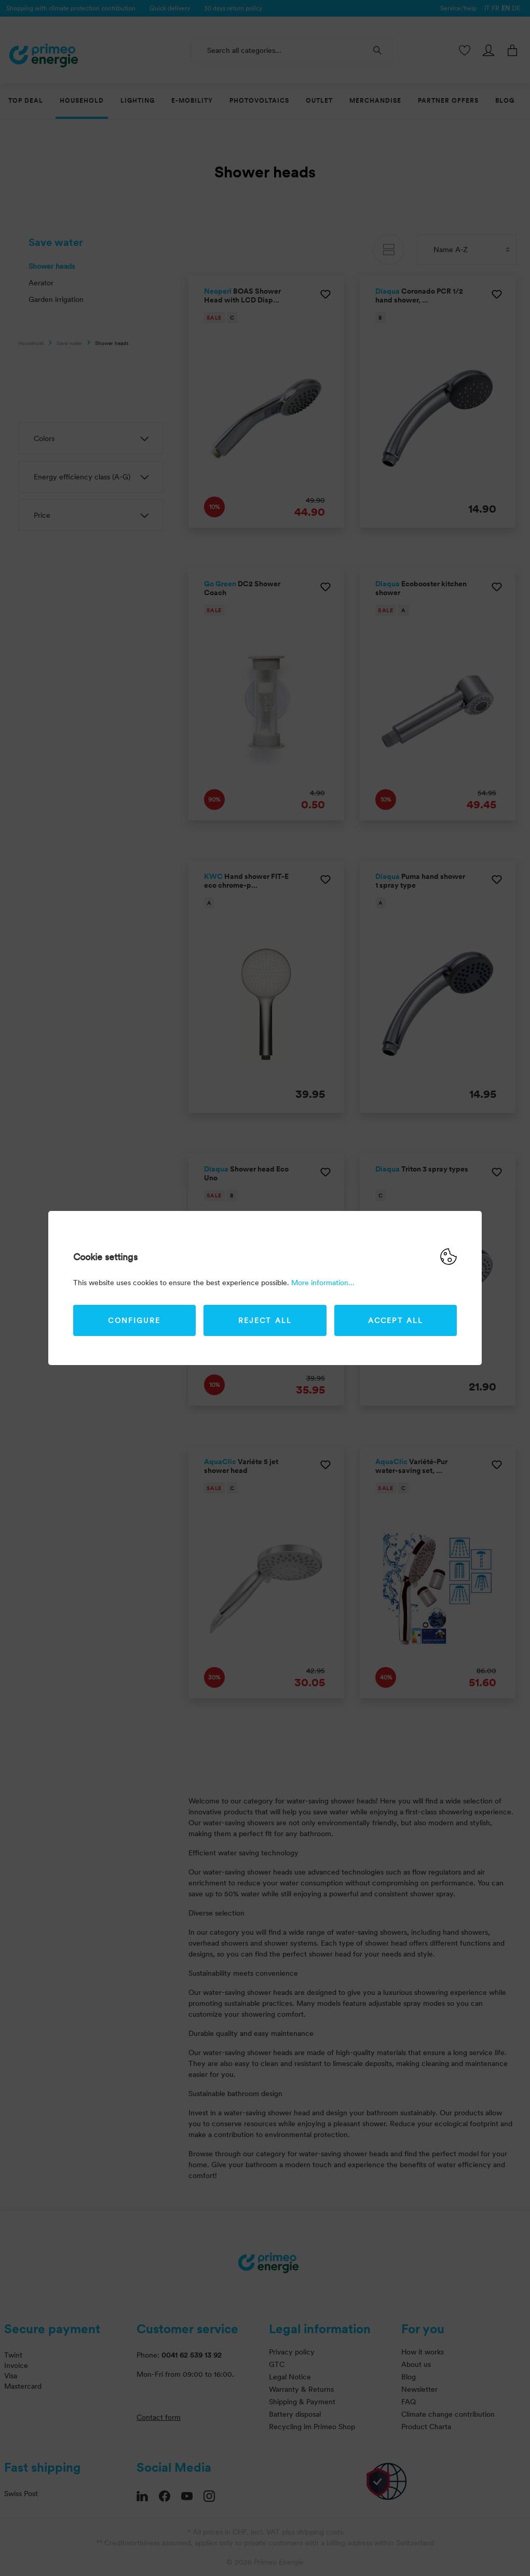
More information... (323, 1282)
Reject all (265, 1320)
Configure (134, 1320)
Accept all (395, 1320)
